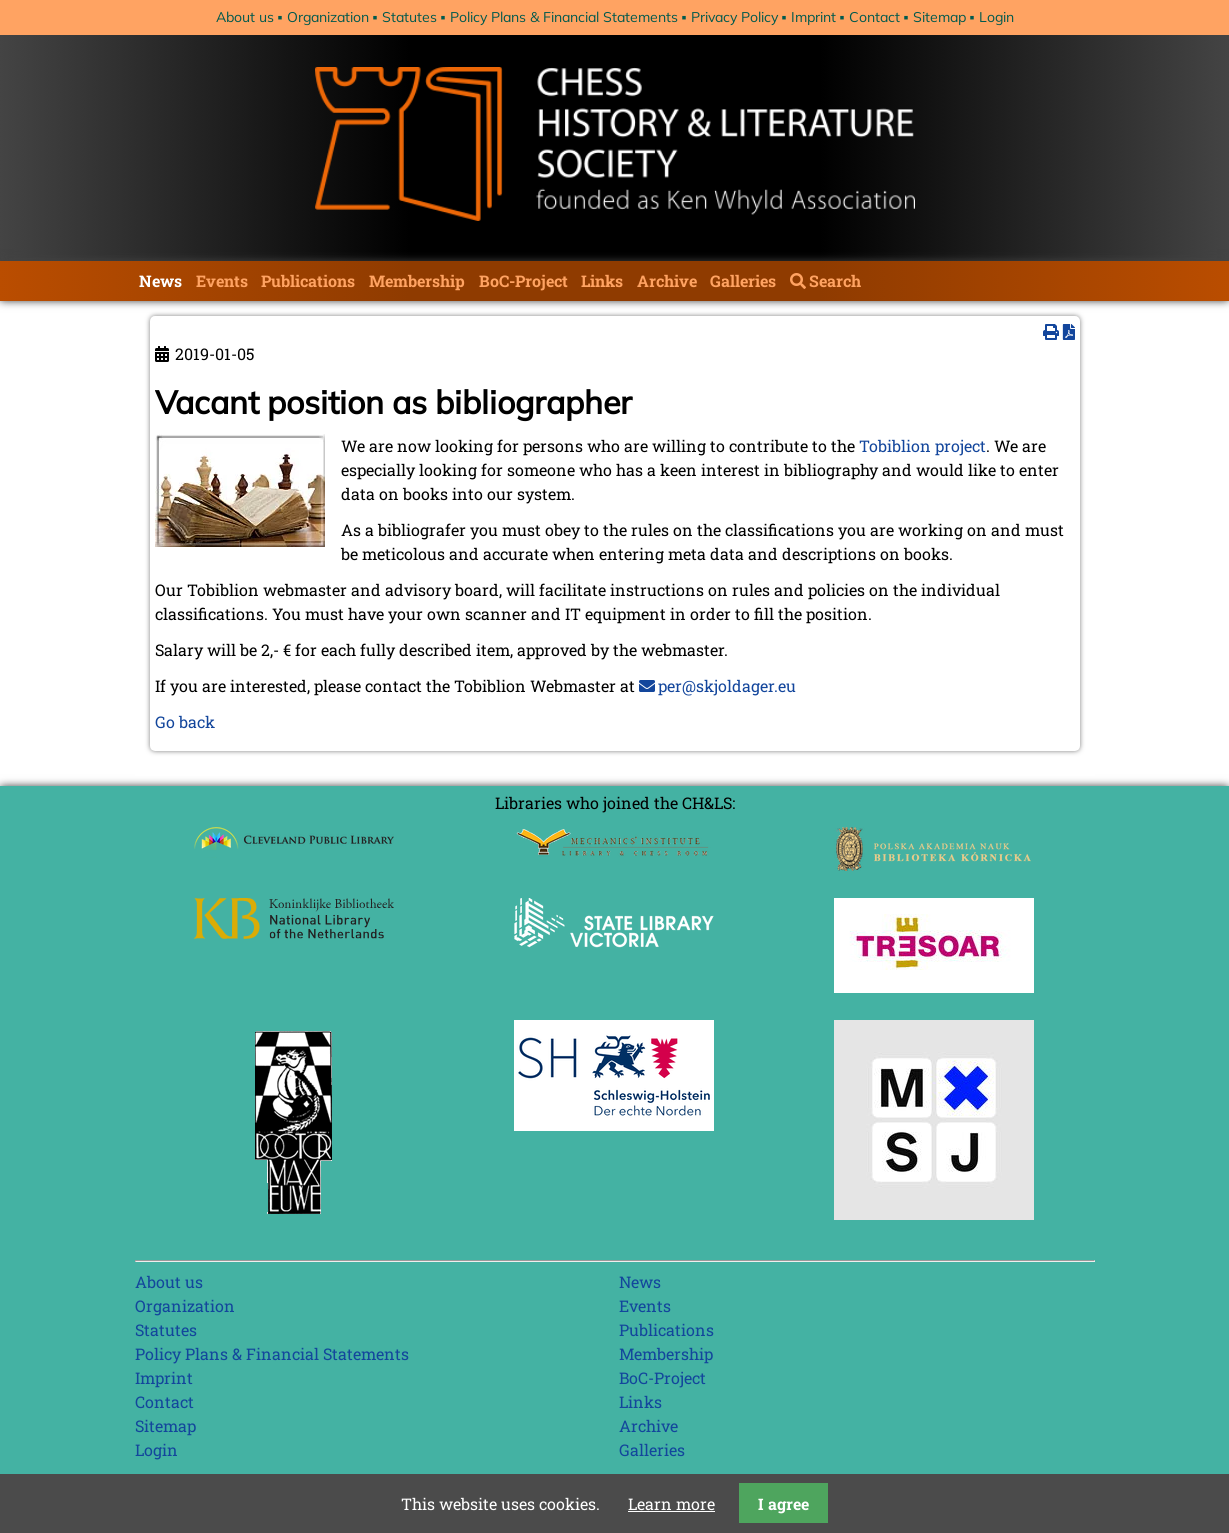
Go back (185, 721)
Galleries (743, 280)
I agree (783, 1503)
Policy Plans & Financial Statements (564, 17)
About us (245, 17)
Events (222, 280)
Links (602, 280)
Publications (308, 280)
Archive (667, 280)
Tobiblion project (922, 445)
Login (996, 17)
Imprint (813, 17)
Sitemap (939, 17)
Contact (874, 17)
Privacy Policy (734, 17)
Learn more (671, 1503)
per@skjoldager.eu (727, 685)
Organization (328, 17)
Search (835, 280)
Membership (417, 280)
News (160, 280)
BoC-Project (523, 280)
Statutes (409, 17)
